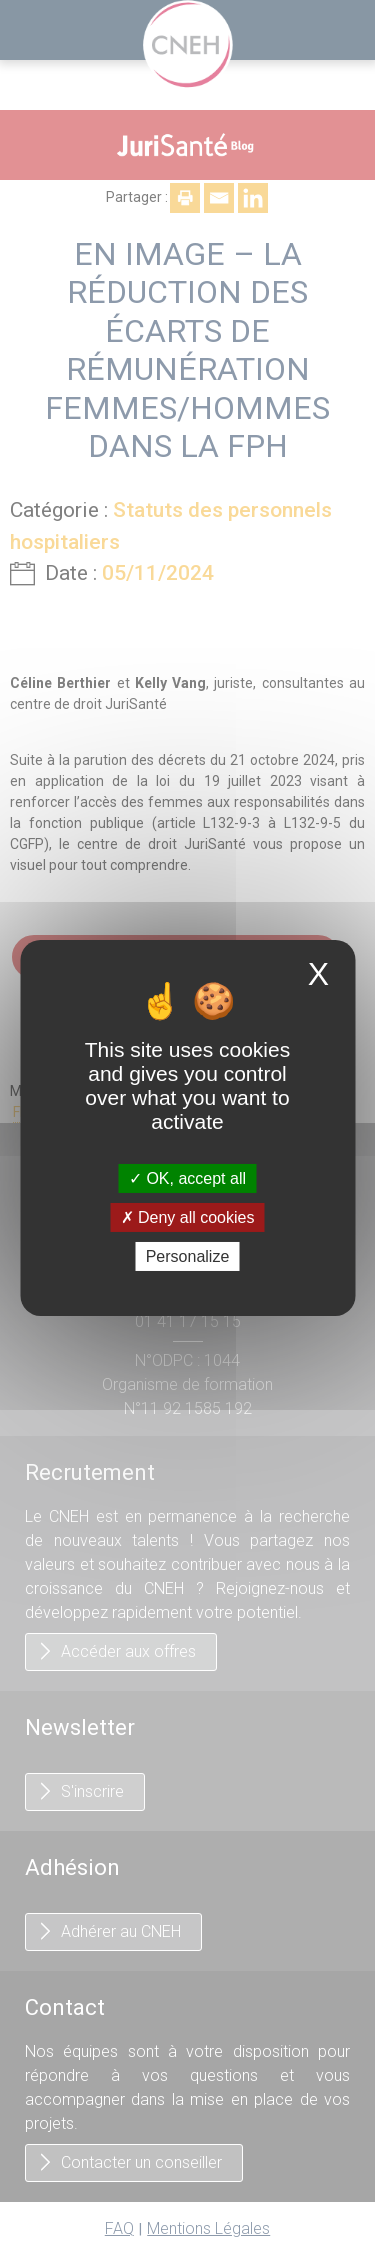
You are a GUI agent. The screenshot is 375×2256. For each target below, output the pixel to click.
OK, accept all (187, 1177)
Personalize (188, 1256)
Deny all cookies (188, 1217)
